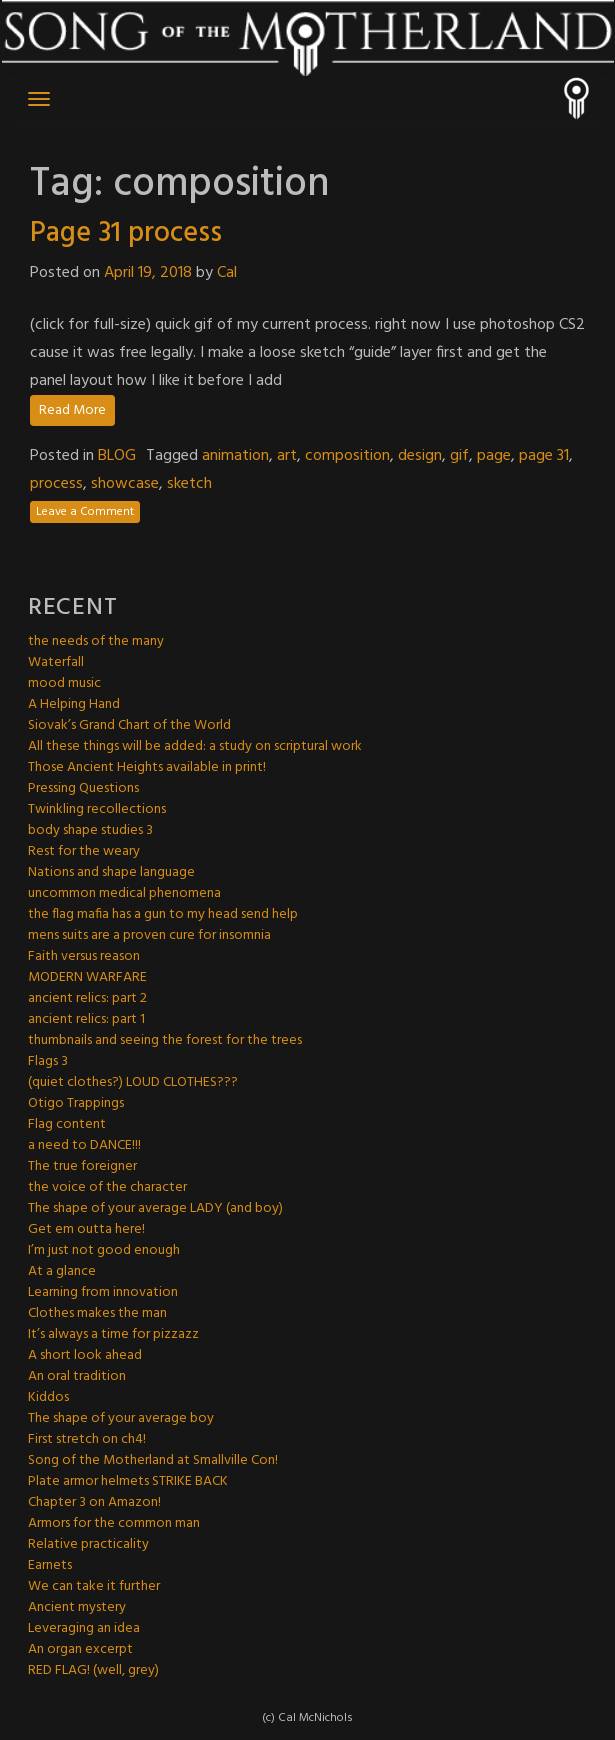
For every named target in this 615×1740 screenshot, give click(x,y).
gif (459, 456)
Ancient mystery (77, 1607)
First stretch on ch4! (87, 1439)
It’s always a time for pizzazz (113, 1334)
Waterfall (56, 662)
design (420, 456)
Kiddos (48, 1397)
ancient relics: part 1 (86, 1019)
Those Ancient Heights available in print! (147, 767)
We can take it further (94, 1586)
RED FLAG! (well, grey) (93, 1670)
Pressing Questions (83, 788)
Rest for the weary (84, 851)
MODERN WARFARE (87, 977)
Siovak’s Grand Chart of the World (129, 725)
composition (347, 456)
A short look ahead (85, 1355)
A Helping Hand (74, 704)
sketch (189, 484)
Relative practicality (88, 1544)
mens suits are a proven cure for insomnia (149, 935)
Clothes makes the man (97, 1313)
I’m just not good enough (104, 1250)
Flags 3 (48, 1061)
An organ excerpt (80, 1649)
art (287, 456)
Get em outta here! (86, 1229)
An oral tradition (77, 1376)
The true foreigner (82, 1166)
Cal (227, 273)
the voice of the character (107, 1187)
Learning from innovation (103, 1292)
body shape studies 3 (90, 830)
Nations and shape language (111, 872)
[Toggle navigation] (39, 99)
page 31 (544, 456)
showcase (125, 484)
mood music (64, 683)
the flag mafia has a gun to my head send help (163, 914)
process (56, 484)
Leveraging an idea (84, 1628)
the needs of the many (96, 641)
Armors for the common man (114, 1523)
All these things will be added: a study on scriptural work (195, 746)
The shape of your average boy (121, 1418)
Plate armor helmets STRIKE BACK (128, 1481)
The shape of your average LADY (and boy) (155, 1208)
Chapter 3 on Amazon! (94, 1502)
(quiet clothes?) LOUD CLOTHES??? (133, 1082)
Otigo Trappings (76, 1103)
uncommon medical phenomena (124, 893)
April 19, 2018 (148, 273)
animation (235, 456)
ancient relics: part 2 (87, 998)
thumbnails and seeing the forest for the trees (165, 1040)
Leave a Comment (85, 512)
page (494, 456)
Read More (72, 410)
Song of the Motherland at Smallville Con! (153, 1460)
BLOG (117, 456)
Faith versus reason (84, 956)
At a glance (62, 1271)
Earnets (50, 1565)
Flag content (67, 1124)
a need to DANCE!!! (84, 1145)
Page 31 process (126, 233)
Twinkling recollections (97, 809)
